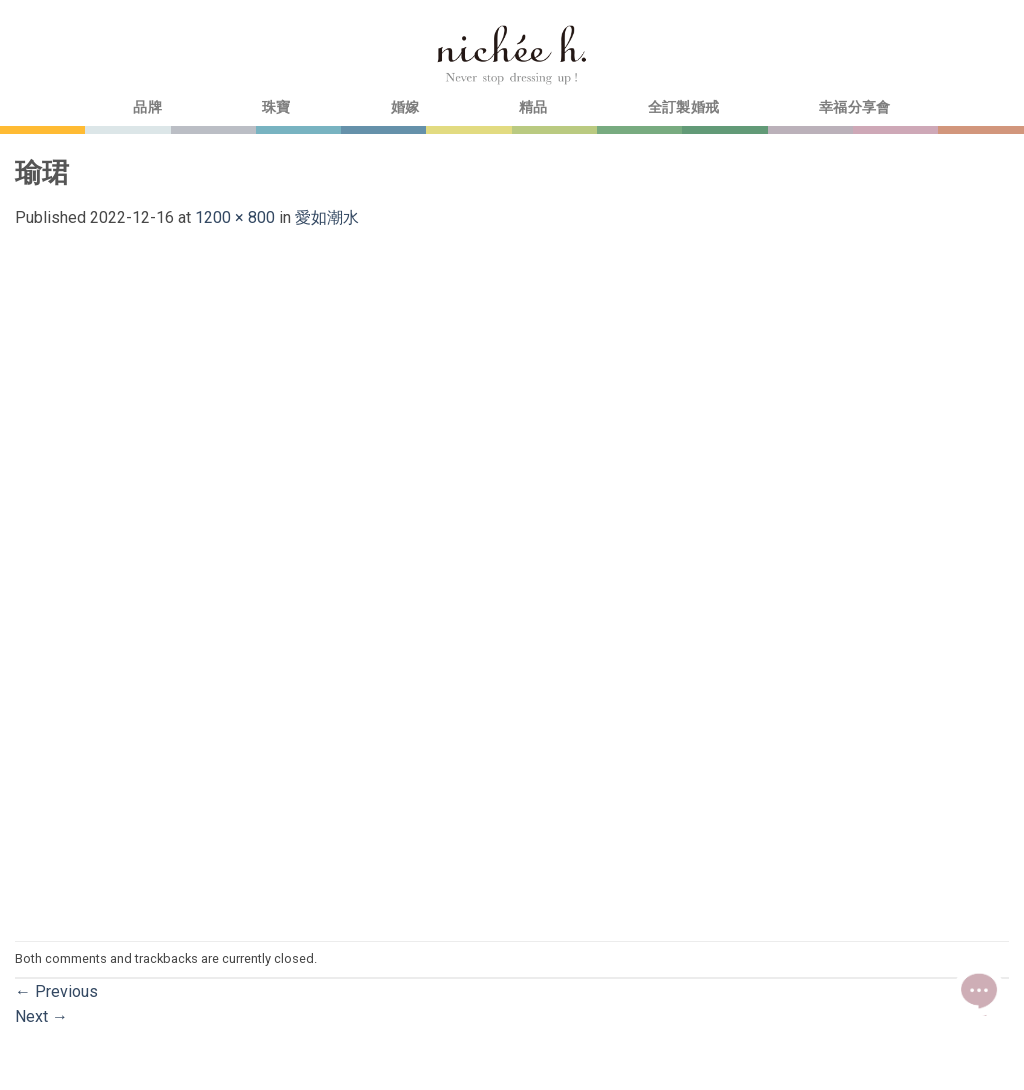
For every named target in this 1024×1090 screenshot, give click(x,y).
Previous (56, 991)
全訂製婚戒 (683, 107)
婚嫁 (405, 107)
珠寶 (276, 107)
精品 (533, 107)
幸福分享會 (854, 107)
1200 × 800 (235, 217)
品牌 (147, 107)
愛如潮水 (327, 217)
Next (41, 1016)
